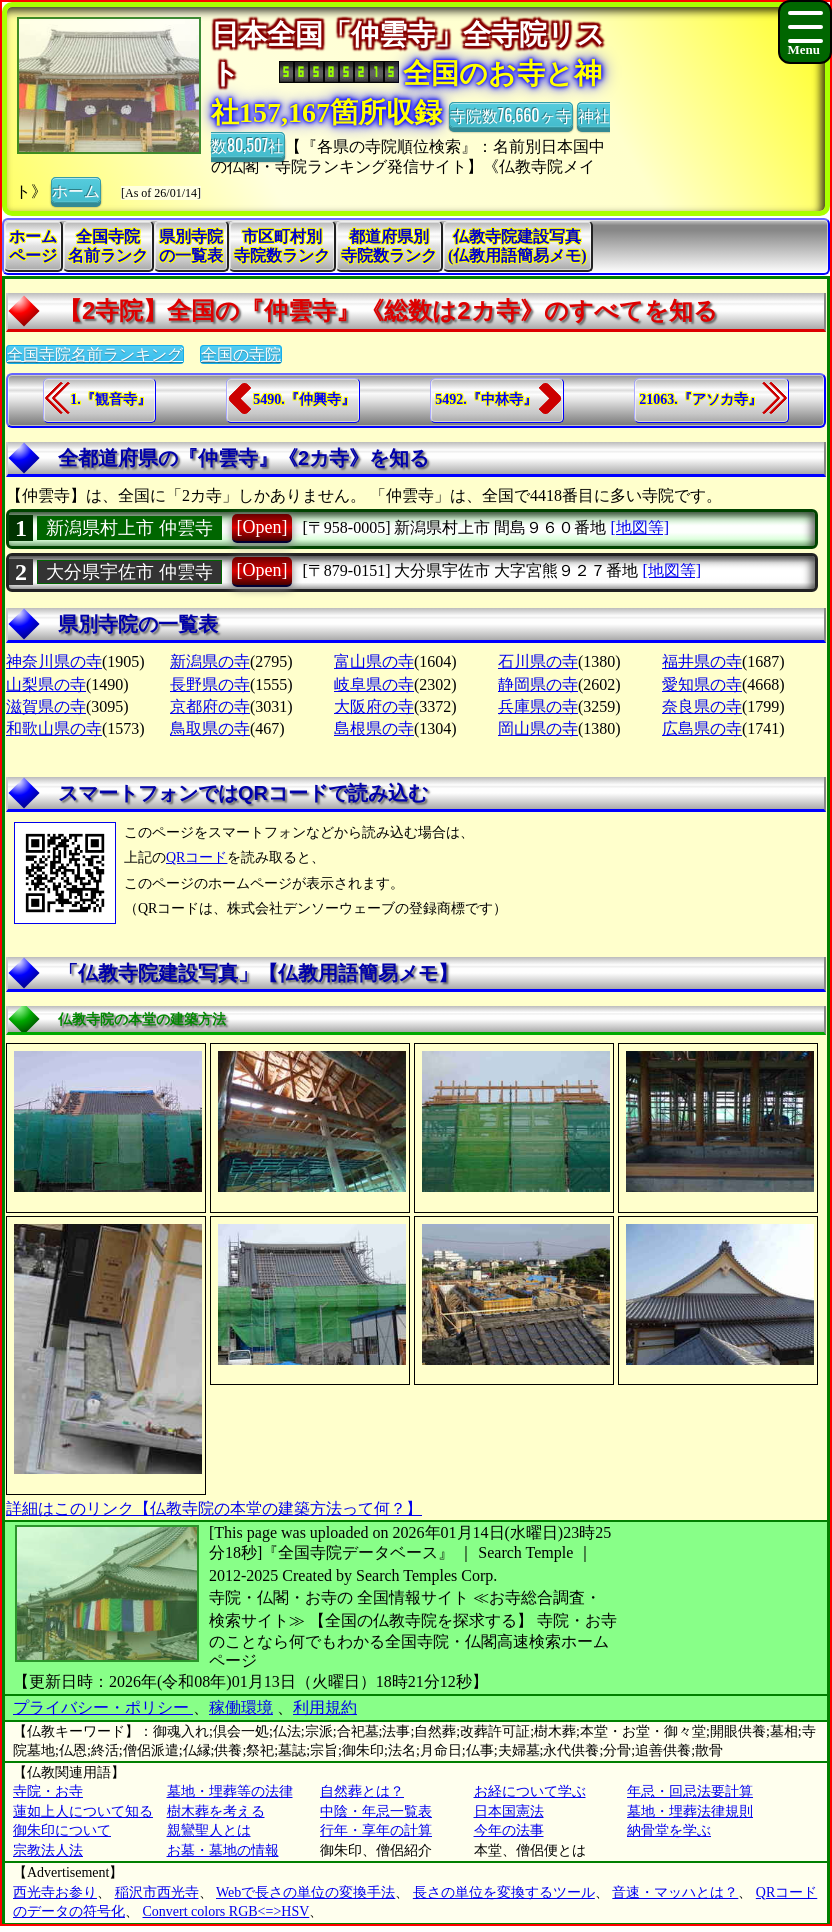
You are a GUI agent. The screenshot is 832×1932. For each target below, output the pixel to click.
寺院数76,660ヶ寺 (511, 115)
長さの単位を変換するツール (504, 1892)
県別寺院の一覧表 (191, 246)
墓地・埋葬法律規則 (690, 1811)
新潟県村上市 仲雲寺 (129, 528)
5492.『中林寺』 (486, 399)
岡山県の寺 (538, 728)
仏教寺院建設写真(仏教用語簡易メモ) (517, 246)
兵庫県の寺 (538, 706)
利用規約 (325, 1707)
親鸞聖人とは (209, 1830)
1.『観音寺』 (110, 399)
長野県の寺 (210, 684)
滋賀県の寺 (46, 706)
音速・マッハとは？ (675, 1892)
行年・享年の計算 (376, 1830)
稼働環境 (241, 1707)
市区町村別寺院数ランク (282, 246)
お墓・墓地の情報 (223, 1850)
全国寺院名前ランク (108, 246)
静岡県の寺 (538, 684)
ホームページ (33, 246)
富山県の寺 (374, 661)
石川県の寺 (538, 661)
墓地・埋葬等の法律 (230, 1791)
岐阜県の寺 (374, 684)
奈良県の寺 (702, 706)
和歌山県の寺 (54, 728)
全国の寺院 (241, 354)
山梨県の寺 (46, 684)
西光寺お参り (55, 1892)
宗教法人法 (48, 1850)
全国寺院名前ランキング (95, 354)
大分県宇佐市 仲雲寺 (129, 572)
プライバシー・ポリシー (103, 1707)
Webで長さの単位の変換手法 (305, 1892)
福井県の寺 (702, 661)
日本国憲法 (509, 1811)
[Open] (262, 527)
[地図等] (639, 527)
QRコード (196, 857)
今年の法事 (509, 1830)
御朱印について (62, 1830)
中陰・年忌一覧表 (376, 1811)
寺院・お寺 (48, 1791)
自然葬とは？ (362, 1791)
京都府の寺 (210, 706)
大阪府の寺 (374, 706)
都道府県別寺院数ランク (389, 246)
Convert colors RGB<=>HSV (226, 1911)
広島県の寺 (702, 728)
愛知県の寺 (702, 684)
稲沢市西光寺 (157, 1892)
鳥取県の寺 (210, 728)
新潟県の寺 (210, 661)
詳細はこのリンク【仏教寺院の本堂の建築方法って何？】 (214, 1508)
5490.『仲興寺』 (304, 399)
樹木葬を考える (216, 1811)
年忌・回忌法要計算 (690, 1791)
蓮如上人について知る (83, 1811)
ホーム (76, 190)
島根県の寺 (374, 728)
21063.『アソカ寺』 (700, 399)
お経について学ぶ (530, 1791)
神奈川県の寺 (54, 661)
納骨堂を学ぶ (669, 1830)
